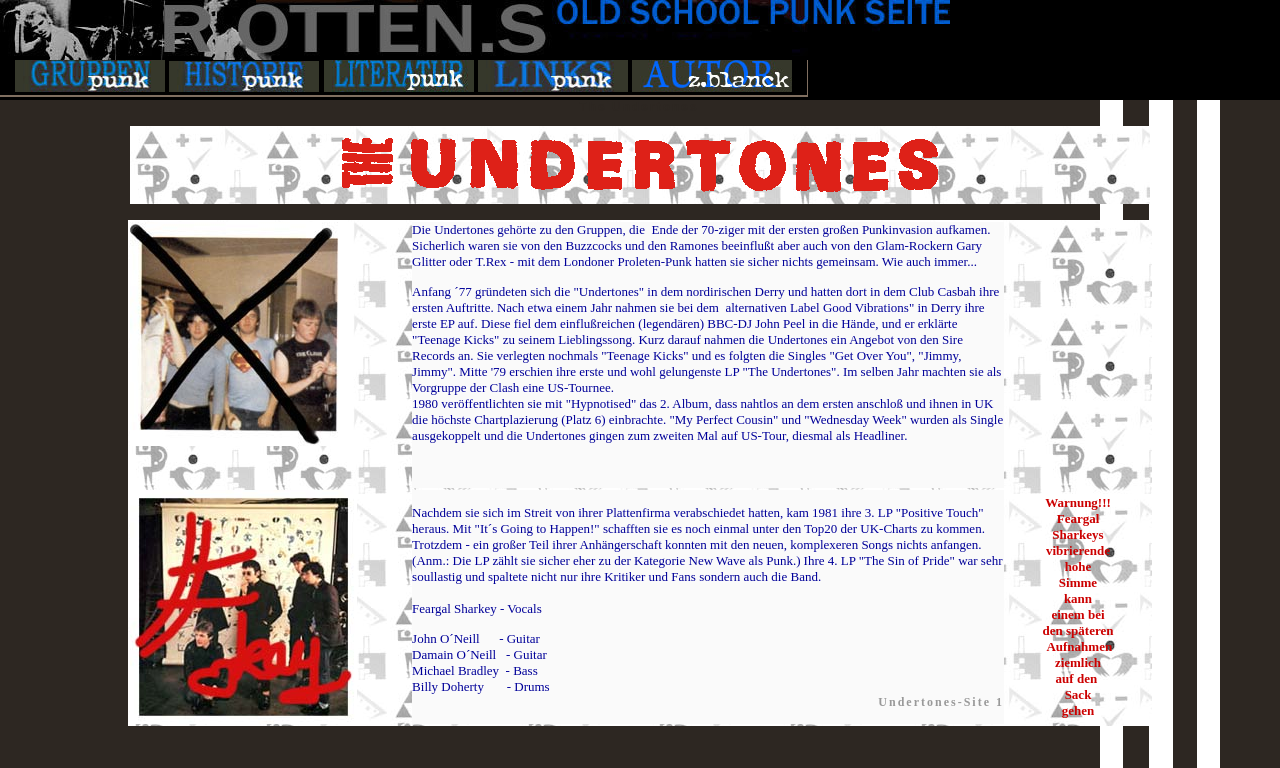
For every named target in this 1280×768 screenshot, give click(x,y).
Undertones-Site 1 (941, 702)
